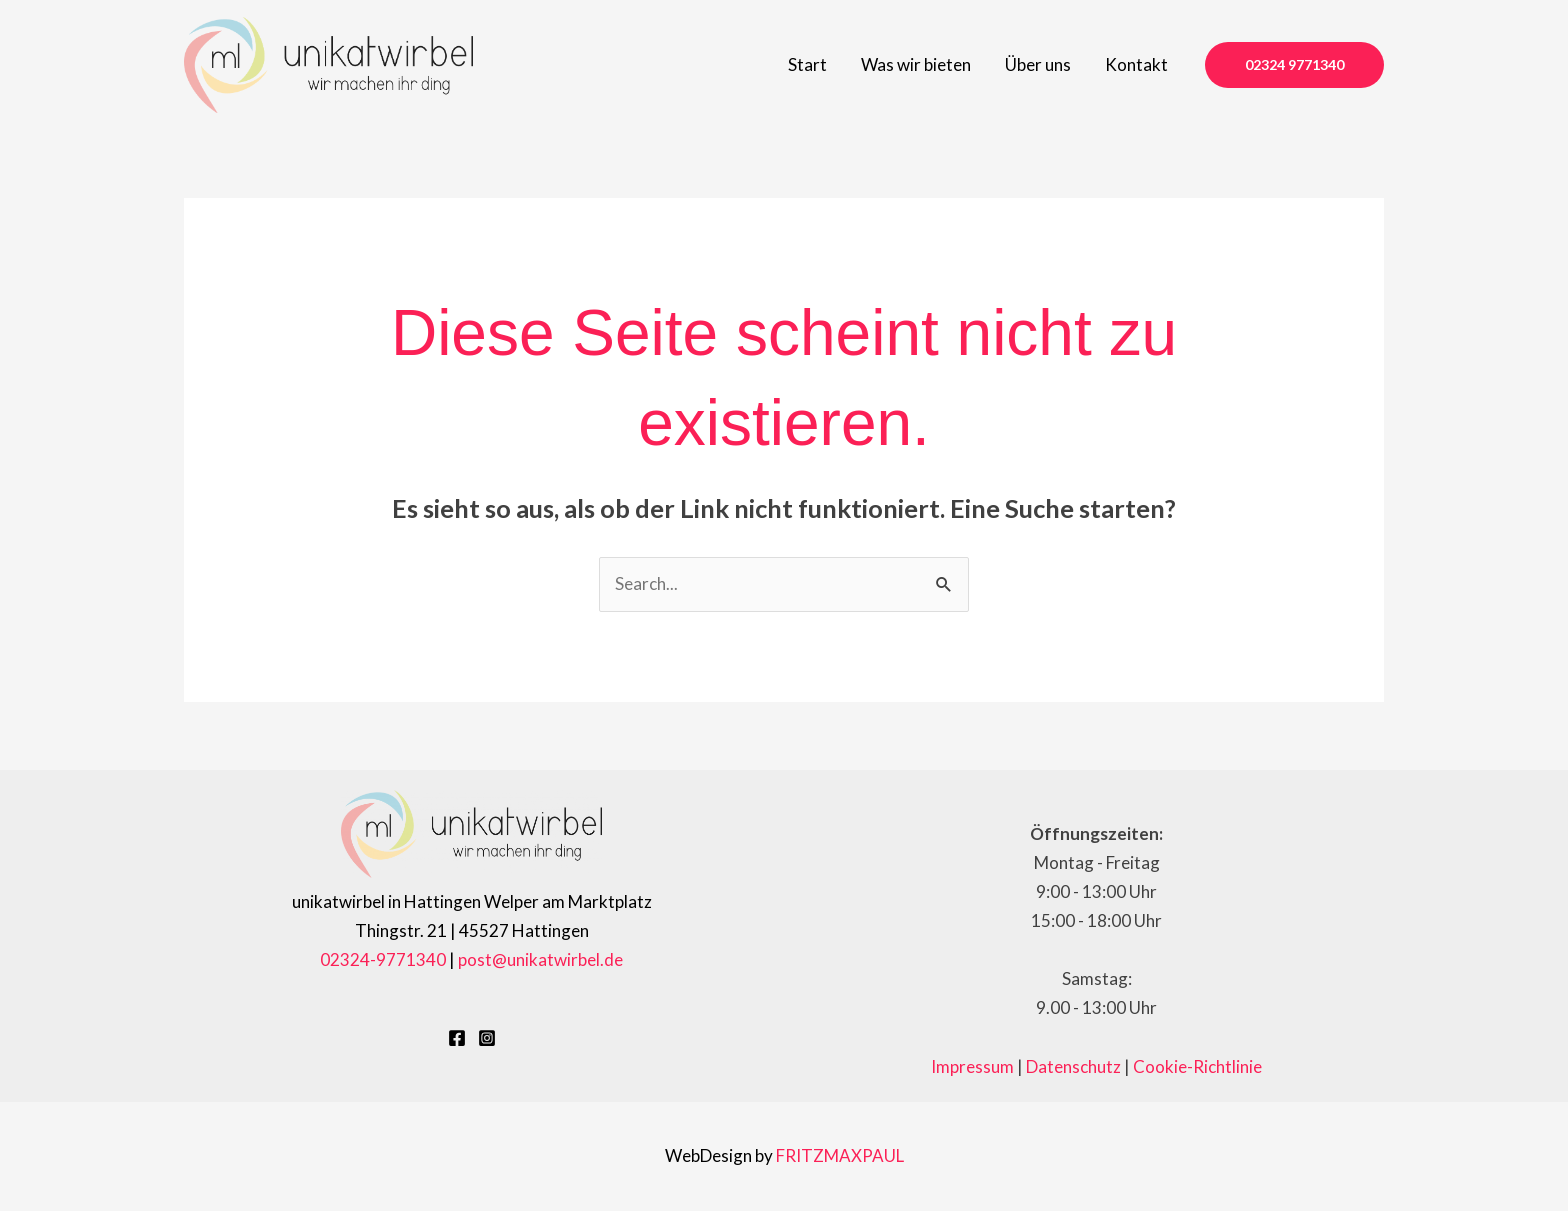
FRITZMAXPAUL (840, 1155)
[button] (1294, 65)
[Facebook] (457, 1038)
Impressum (972, 1066)
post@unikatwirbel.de (540, 959)
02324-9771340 (383, 959)
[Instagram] (487, 1038)
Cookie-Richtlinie (1197, 1066)
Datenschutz (1073, 1066)
